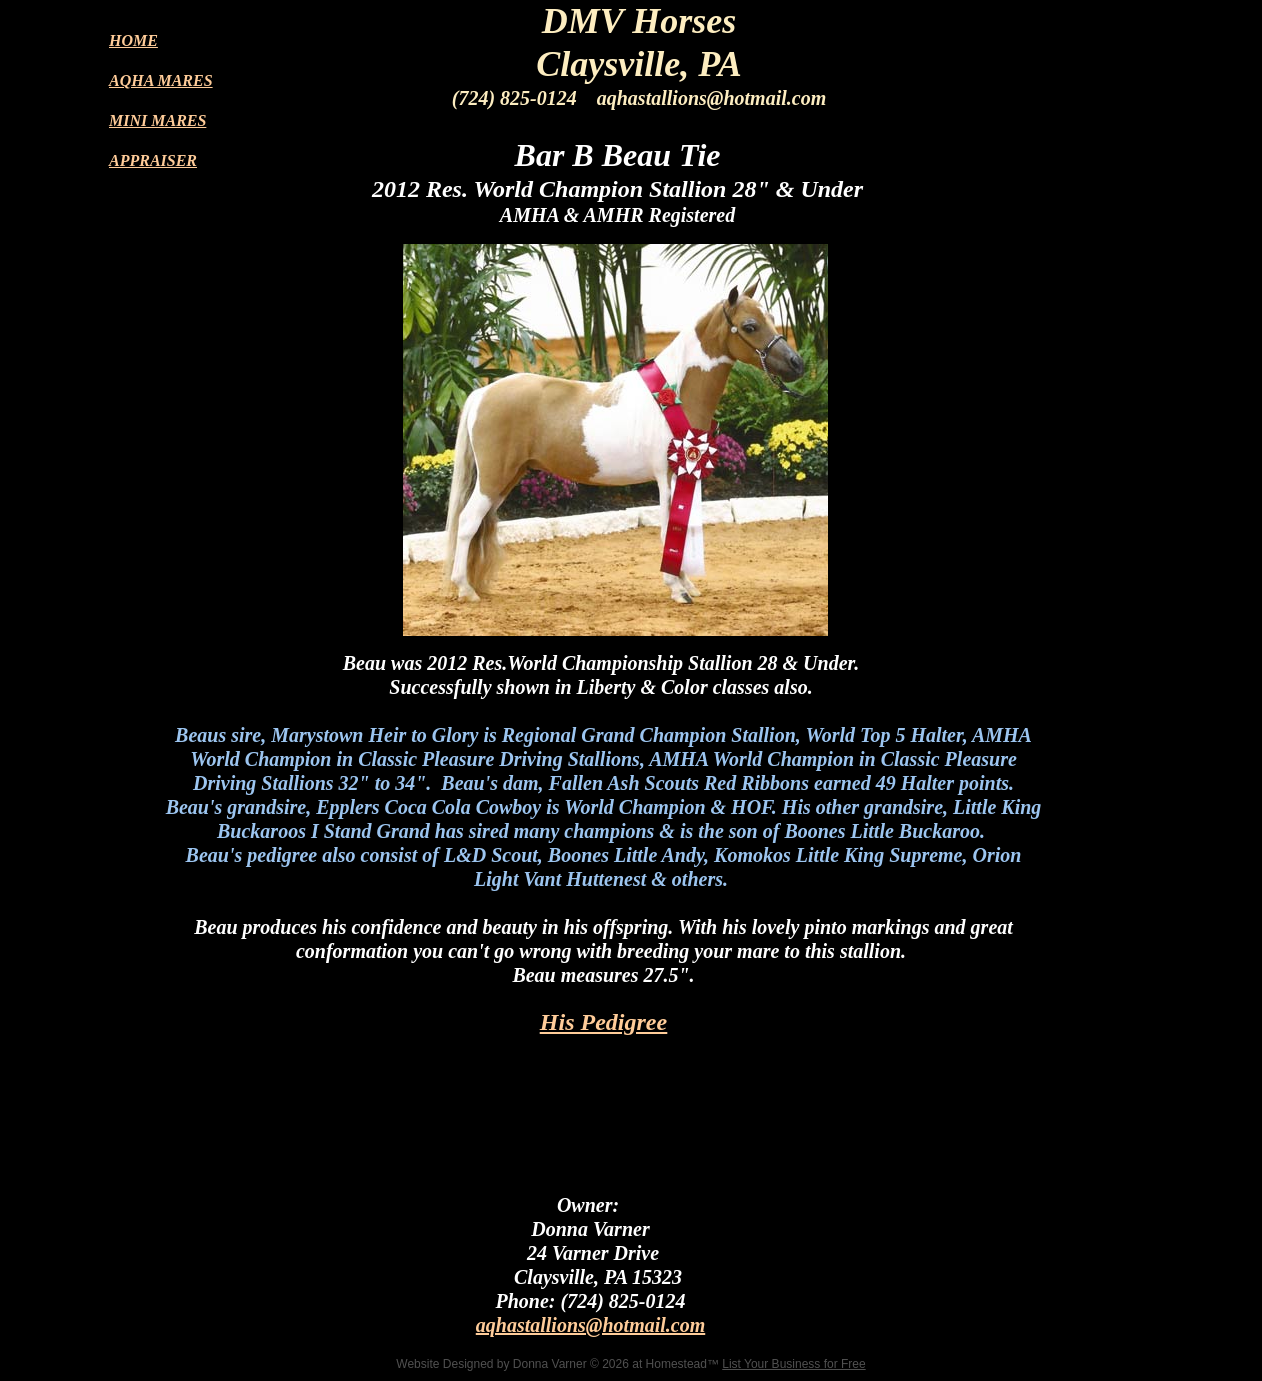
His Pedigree (603, 1022)
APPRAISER (153, 160)
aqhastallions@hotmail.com (590, 1325)
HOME (133, 40)
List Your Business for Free (793, 1364)
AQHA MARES (161, 80)
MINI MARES (157, 120)
